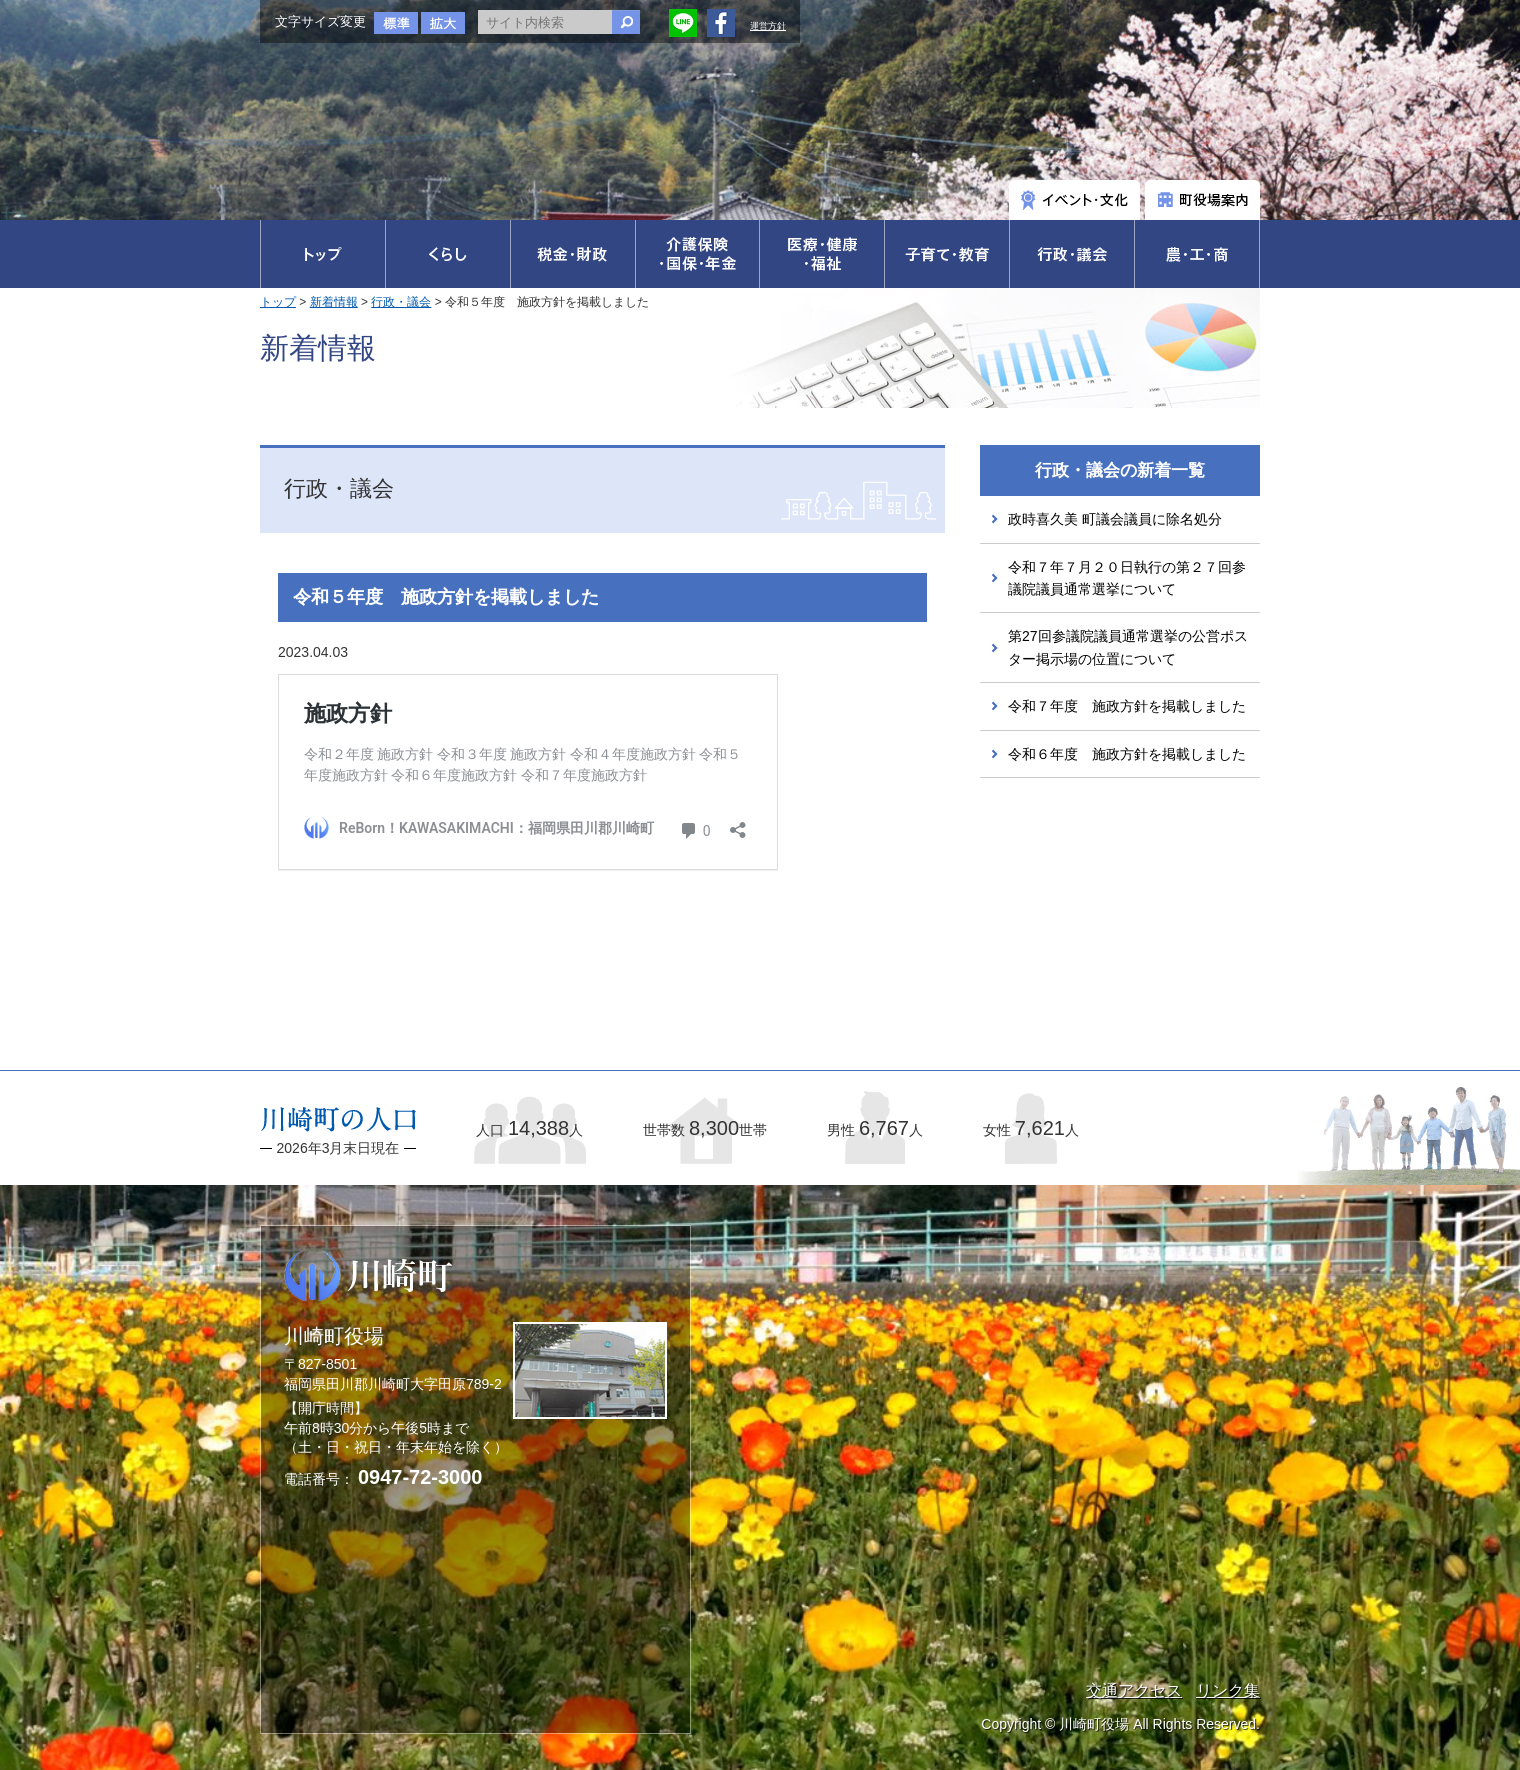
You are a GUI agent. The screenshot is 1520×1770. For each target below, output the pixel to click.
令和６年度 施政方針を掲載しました (1127, 754)
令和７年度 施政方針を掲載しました (1127, 706)
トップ (278, 302)
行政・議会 (401, 302)
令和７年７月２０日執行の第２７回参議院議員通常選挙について (1127, 578)
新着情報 (334, 302)
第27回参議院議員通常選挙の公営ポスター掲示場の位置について (1128, 647)
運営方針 (768, 26)
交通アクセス (1134, 1690)
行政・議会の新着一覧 (1120, 470)
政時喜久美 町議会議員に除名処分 (1115, 519)
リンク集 (1228, 1690)
